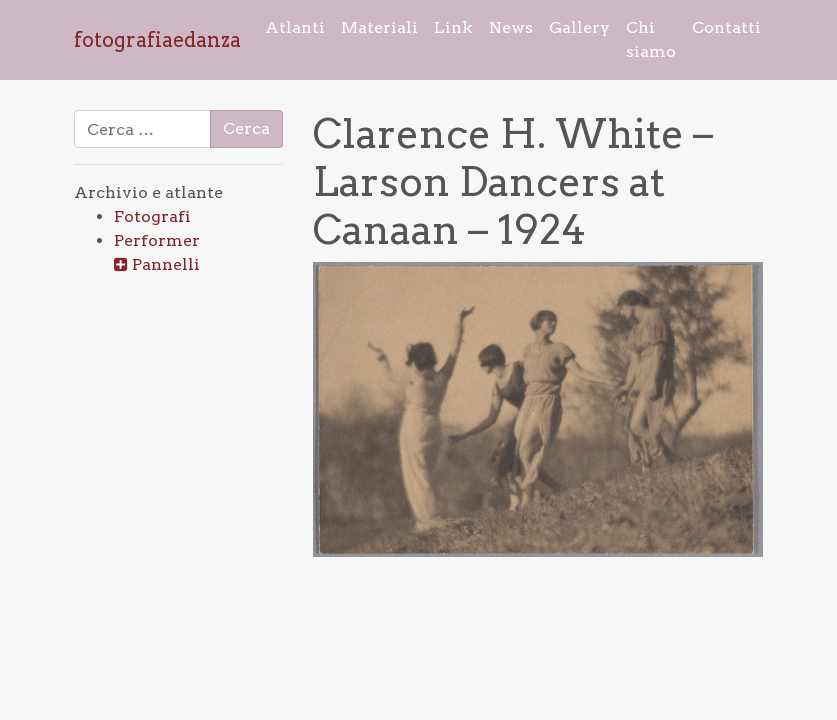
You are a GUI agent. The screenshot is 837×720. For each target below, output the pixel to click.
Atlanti (295, 27)
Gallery (579, 27)
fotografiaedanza (157, 40)
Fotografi (152, 216)
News (511, 27)
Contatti (726, 27)
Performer (157, 240)
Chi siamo (651, 39)
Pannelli (166, 264)
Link (453, 27)
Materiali (379, 27)
